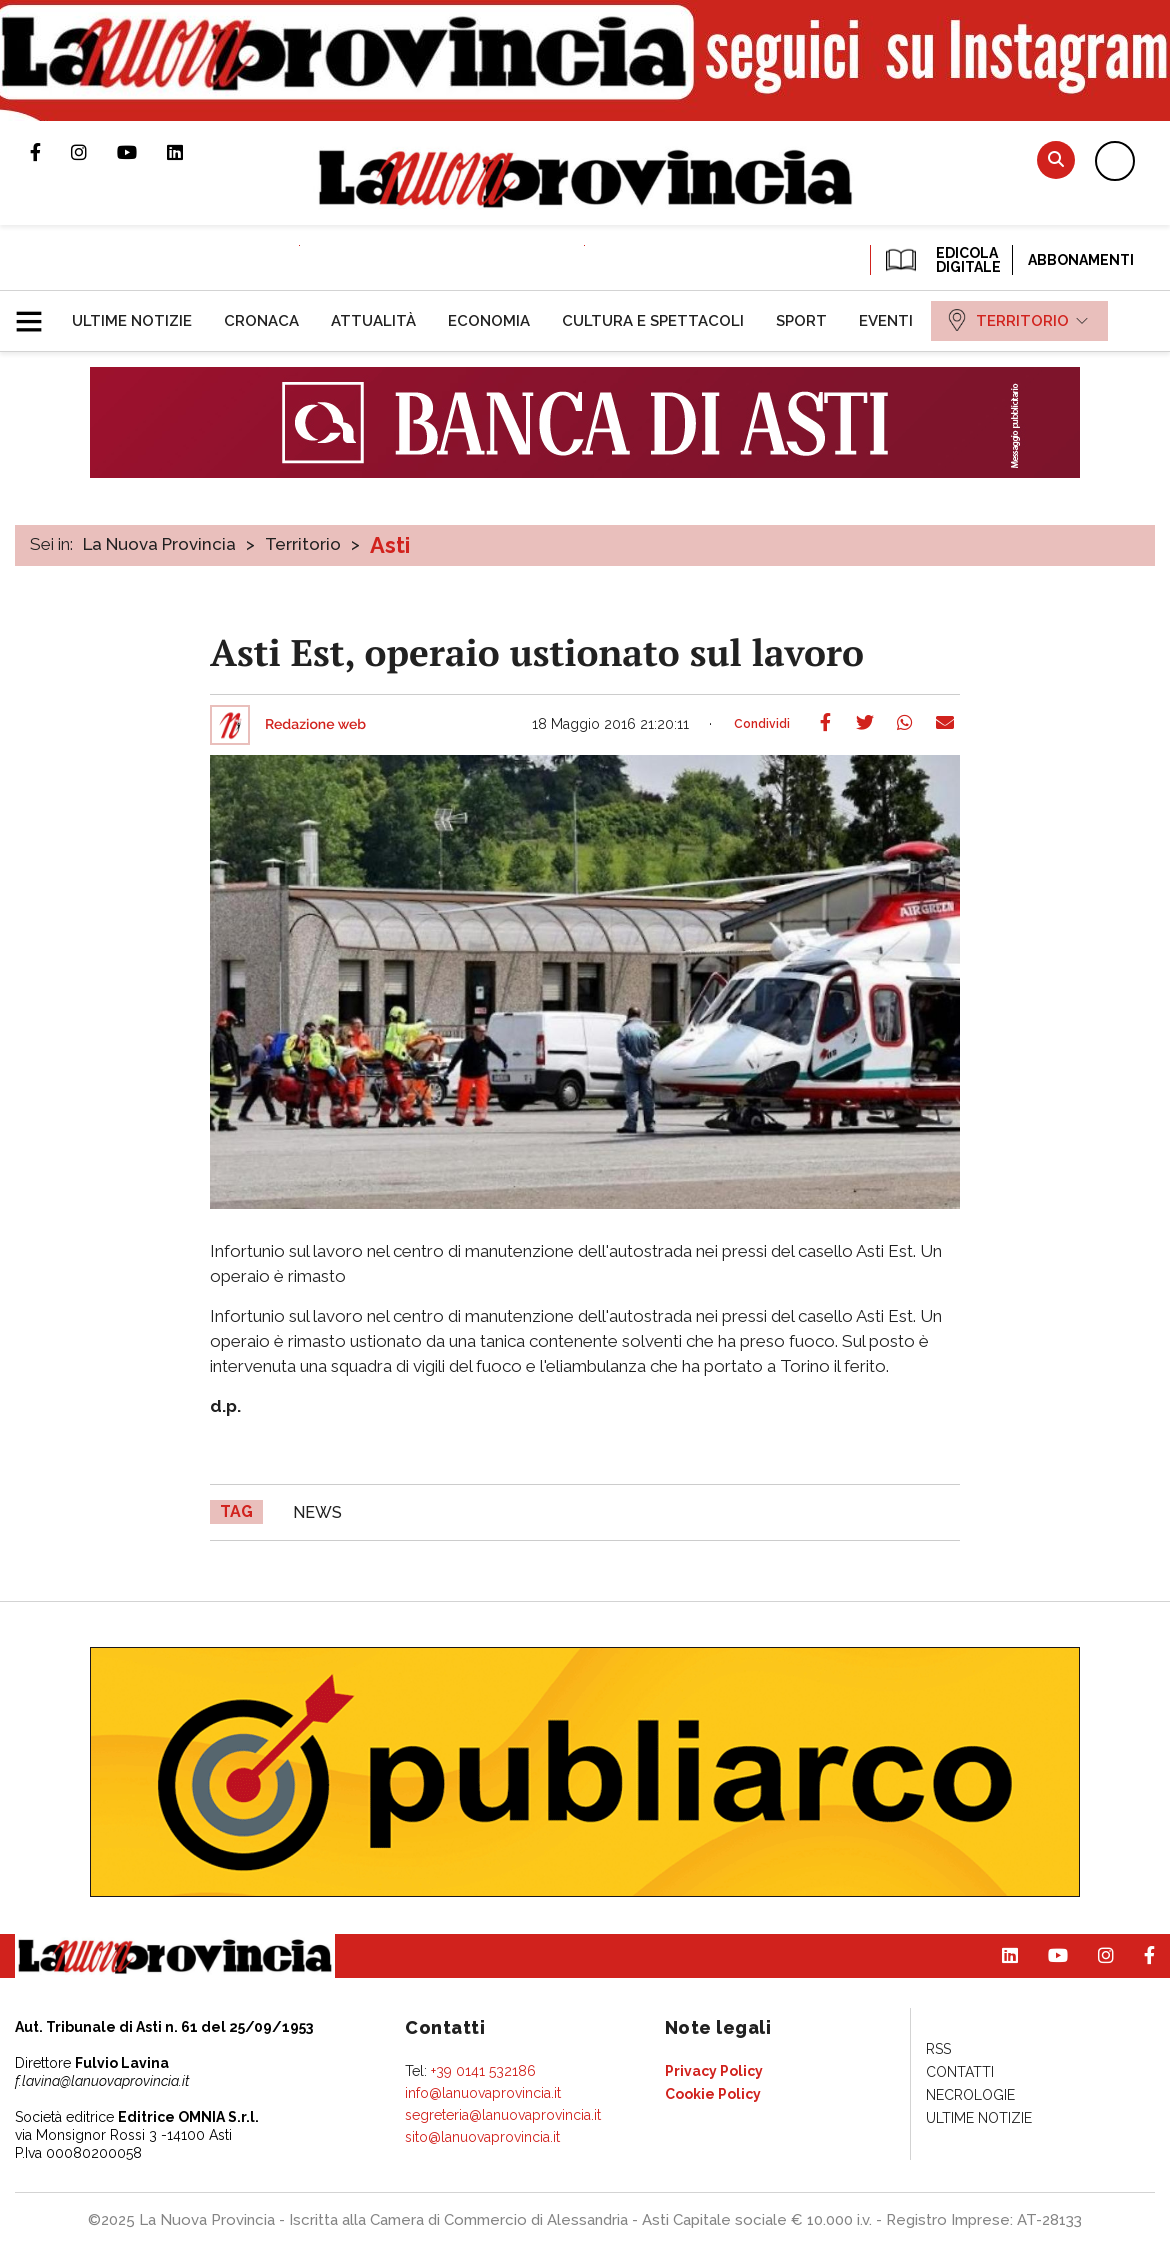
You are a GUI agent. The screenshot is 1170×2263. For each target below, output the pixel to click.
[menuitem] (132, 321)
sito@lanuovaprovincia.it (482, 2137)
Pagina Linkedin (190, 152)
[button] (36, 313)
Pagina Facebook (50, 152)
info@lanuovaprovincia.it (483, 2093)
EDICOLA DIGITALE (941, 260)
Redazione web (315, 725)
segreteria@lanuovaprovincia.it (503, 2115)
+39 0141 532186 (483, 2071)
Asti (390, 545)
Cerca (1056, 159)
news (317, 1512)
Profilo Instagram (94, 152)
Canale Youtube (142, 152)
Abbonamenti (1081, 260)
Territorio (303, 544)
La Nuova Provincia (159, 544)
